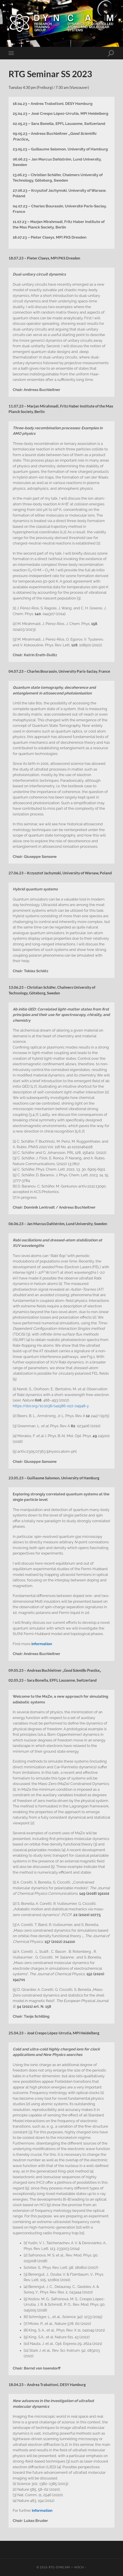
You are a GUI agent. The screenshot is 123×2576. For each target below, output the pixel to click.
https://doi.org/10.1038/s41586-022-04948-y (51, 1406)
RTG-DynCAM (59, 2567)
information (42, 2510)
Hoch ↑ (80, 2567)
